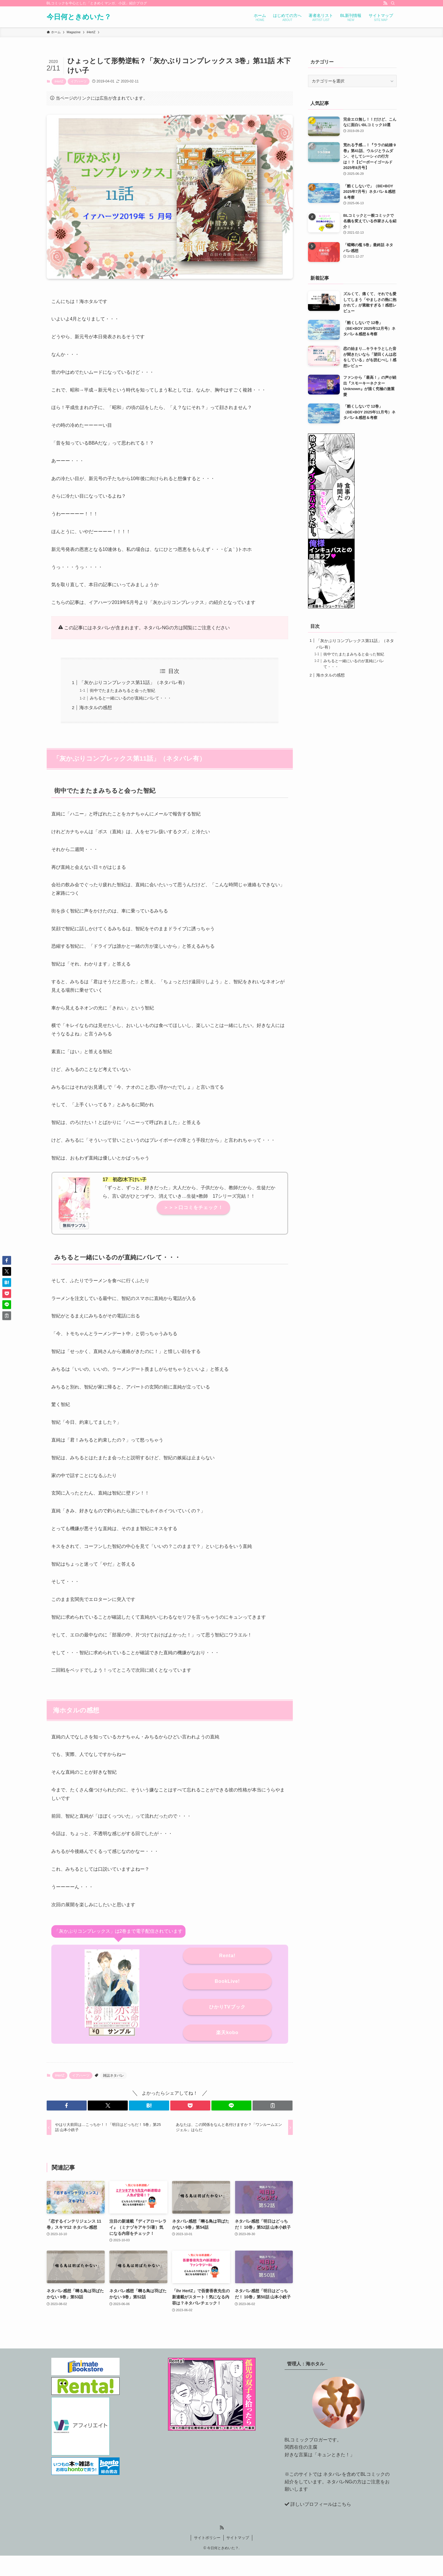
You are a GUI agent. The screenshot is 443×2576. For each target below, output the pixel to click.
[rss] (385, 3)
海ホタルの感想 (95, 707)
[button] (67, 2105)
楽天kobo (227, 2032)
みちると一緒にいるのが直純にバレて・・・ (130, 698)
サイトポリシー (207, 2538)
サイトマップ (237, 2538)
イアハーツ (79, 81)
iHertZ (59, 81)
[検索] (393, 3)
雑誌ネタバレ (113, 2075)
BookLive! (227, 1981)
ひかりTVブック (227, 2006)
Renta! (227, 1955)
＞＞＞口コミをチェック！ (193, 1207)
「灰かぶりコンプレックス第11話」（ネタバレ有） (133, 682)
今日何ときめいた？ (79, 16)
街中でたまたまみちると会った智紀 (122, 690)
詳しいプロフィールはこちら (320, 2504)
